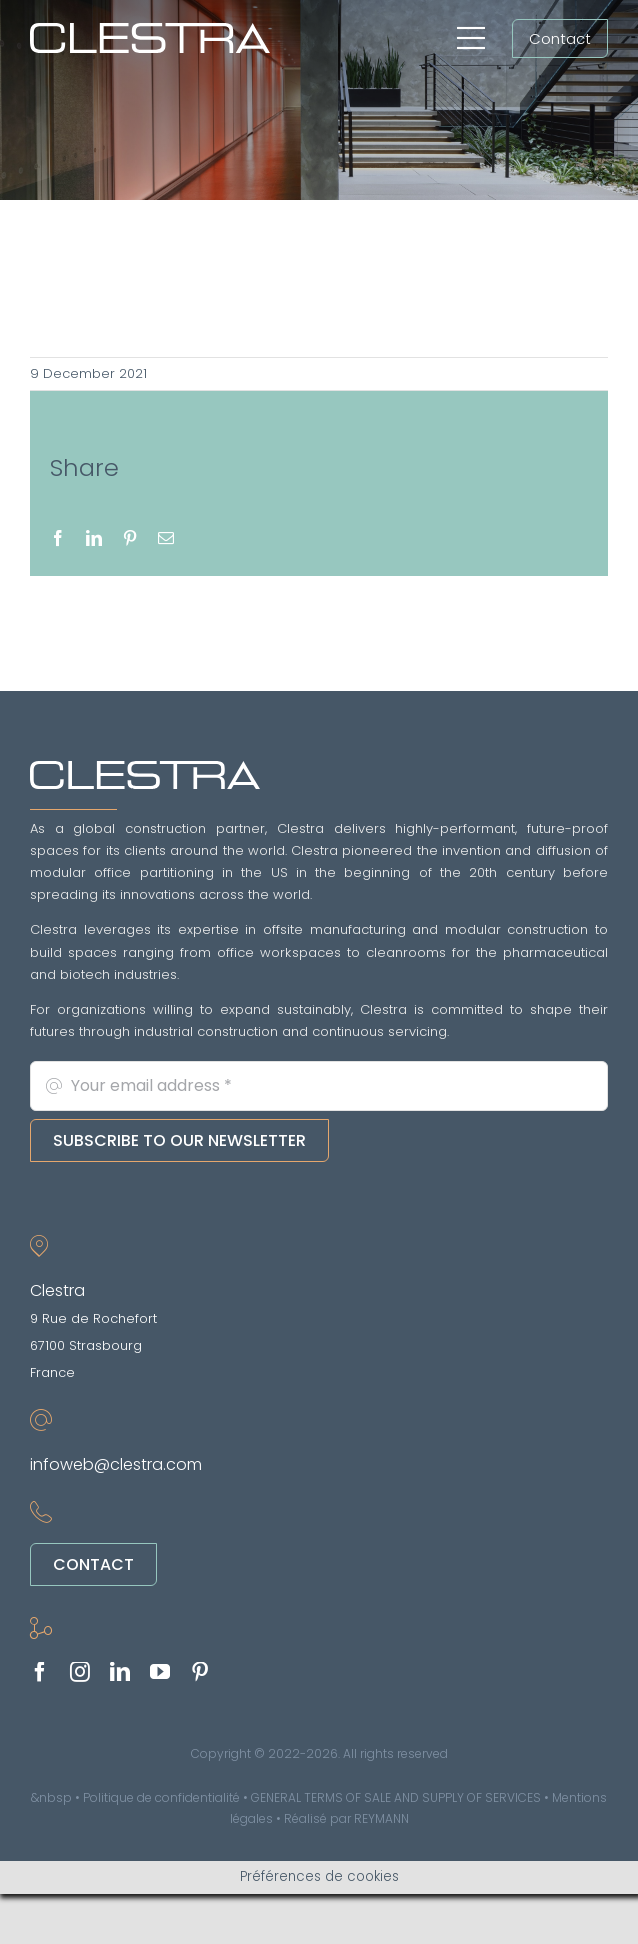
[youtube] (160, 1672)
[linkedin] (120, 1672)
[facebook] (40, 1672)
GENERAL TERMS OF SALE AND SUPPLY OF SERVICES (396, 1797)
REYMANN (381, 1818)
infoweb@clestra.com (116, 1464)
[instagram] (80, 1672)
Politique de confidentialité (161, 1797)
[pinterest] (200, 1672)
